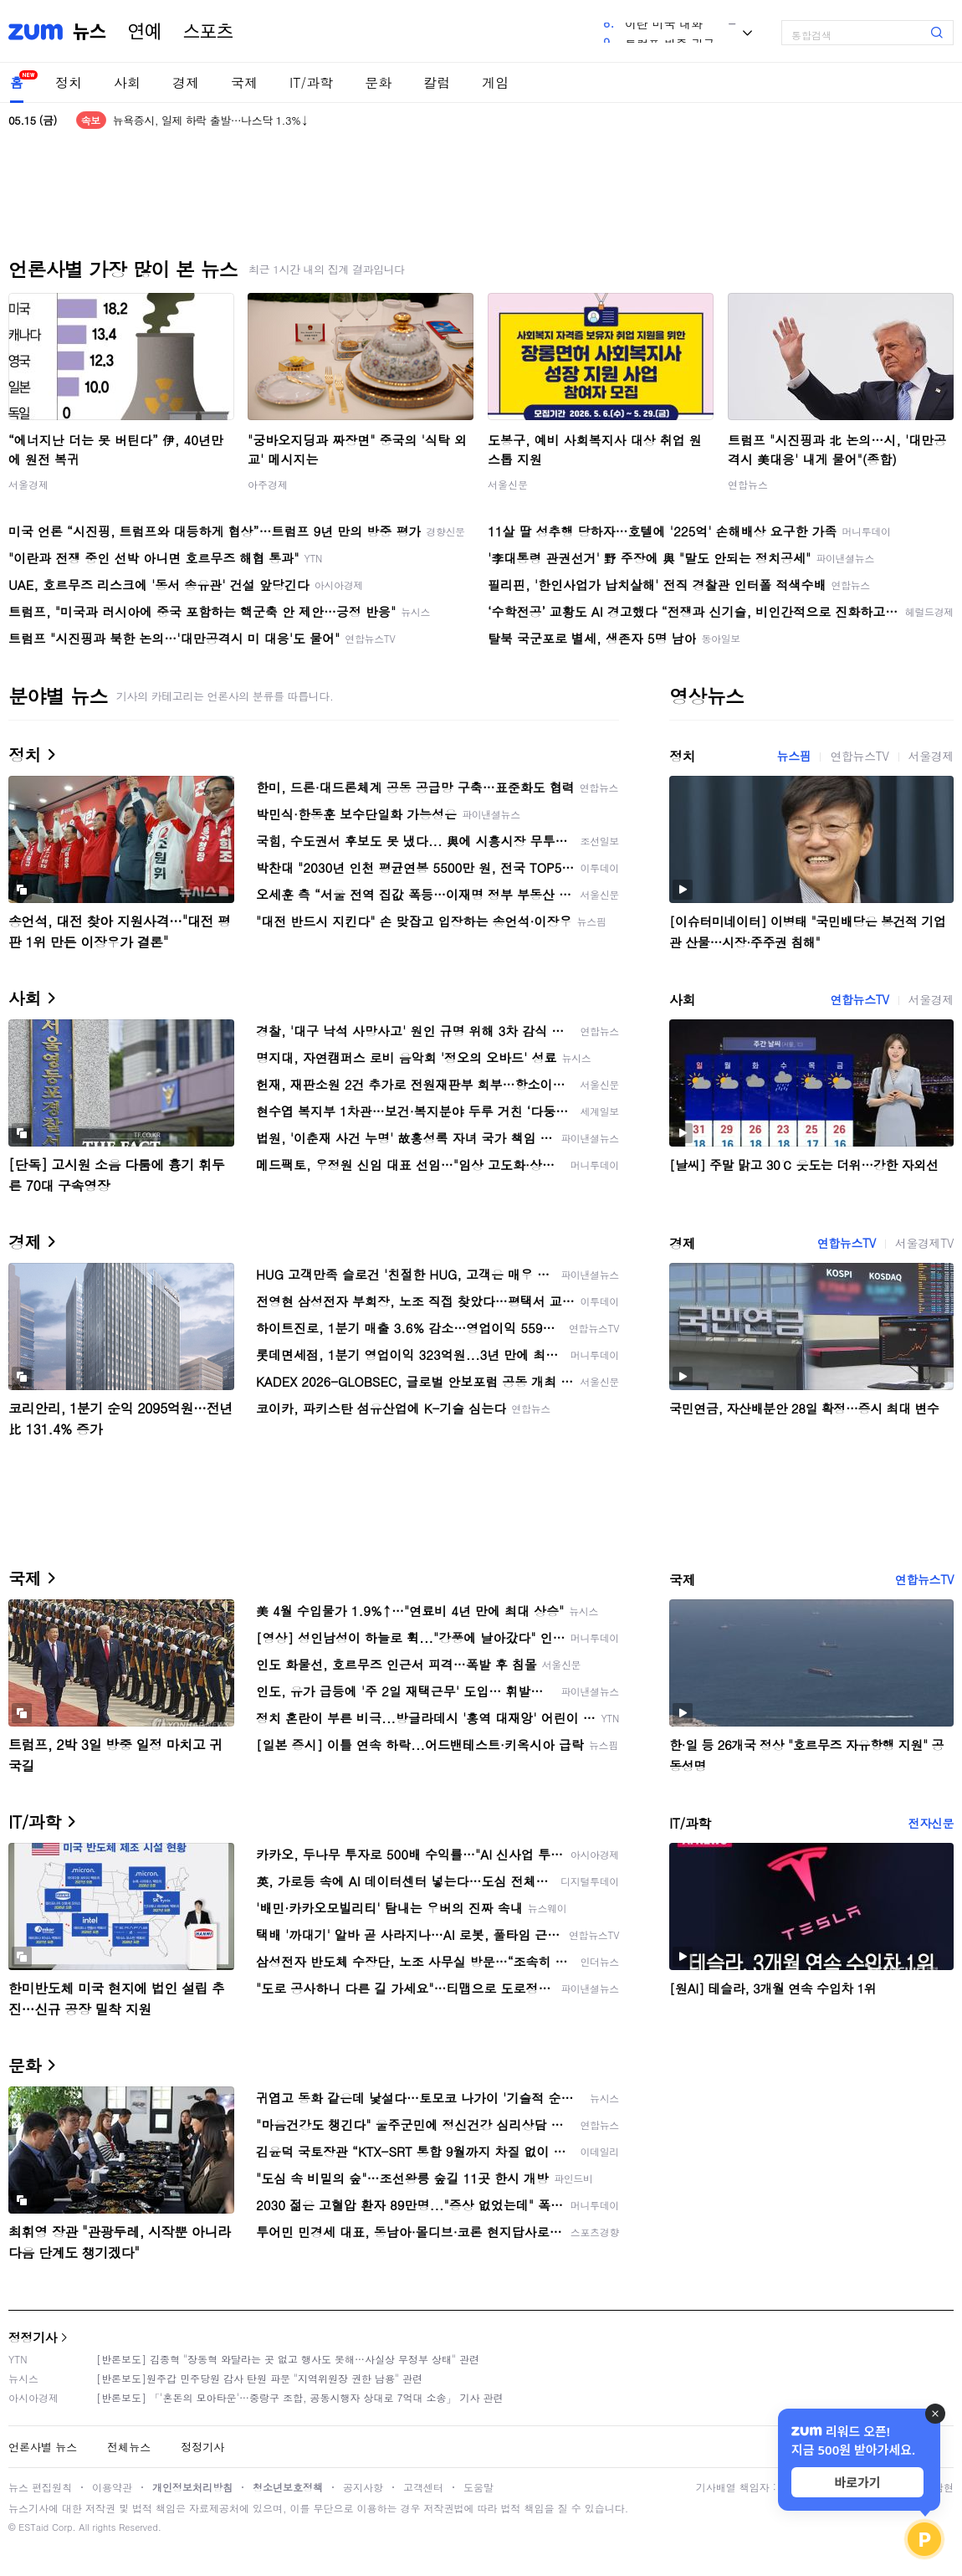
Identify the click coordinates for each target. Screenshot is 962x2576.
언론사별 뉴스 (42, 2447)
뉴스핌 (794, 755)
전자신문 (931, 1822)
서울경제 (28, 484)
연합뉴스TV (859, 755)
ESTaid (33, 2527)
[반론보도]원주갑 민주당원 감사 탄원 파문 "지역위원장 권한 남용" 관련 (259, 2378)
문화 (378, 82)
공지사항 (363, 2487)
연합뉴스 (748, 484)
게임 (495, 82)
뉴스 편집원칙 (40, 2487)
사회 (127, 82)
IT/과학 (311, 82)
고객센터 (423, 2487)
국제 (244, 82)
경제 (185, 82)
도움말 (478, 2487)
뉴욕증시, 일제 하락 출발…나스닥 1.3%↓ (211, 120)
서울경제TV (924, 1242)
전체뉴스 (129, 2447)
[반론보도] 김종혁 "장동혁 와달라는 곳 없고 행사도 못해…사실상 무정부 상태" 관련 (287, 2359)
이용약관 (112, 2487)
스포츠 (208, 32)
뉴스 (89, 32)
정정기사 (32, 2337)
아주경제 (268, 484)
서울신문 (508, 484)
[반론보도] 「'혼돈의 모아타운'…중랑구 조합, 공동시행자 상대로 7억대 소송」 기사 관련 (300, 2397)
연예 (144, 32)
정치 (68, 82)
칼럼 (436, 82)
